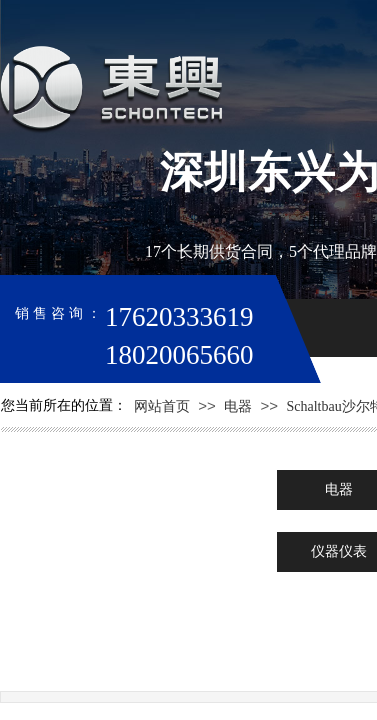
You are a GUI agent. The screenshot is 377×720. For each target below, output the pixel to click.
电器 (238, 406)
